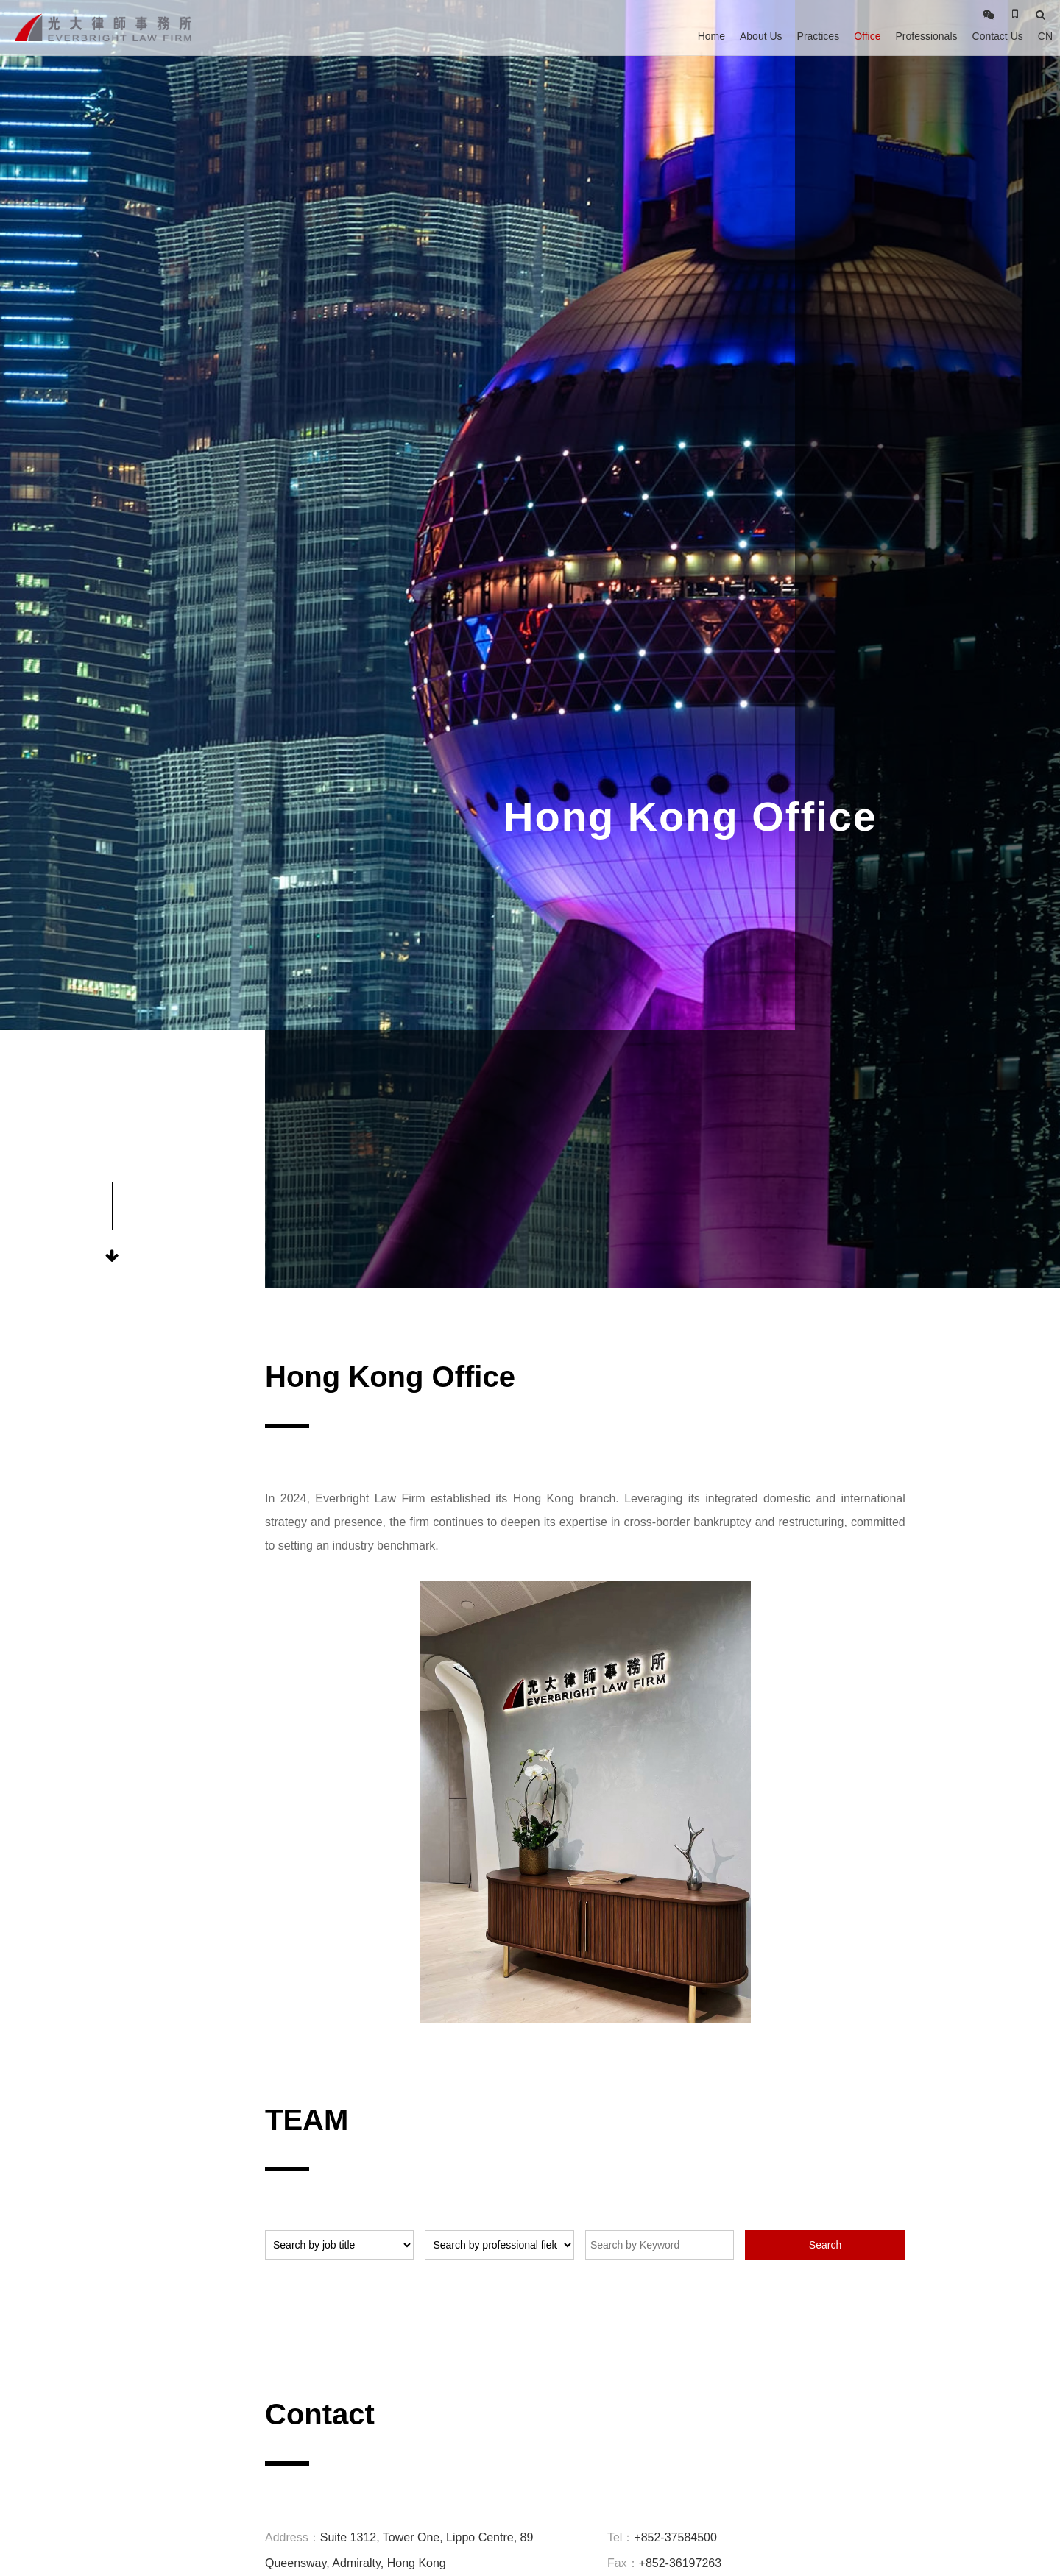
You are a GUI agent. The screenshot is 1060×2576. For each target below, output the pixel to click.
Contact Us (997, 36)
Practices (818, 36)
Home (711, 36)
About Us (761, 36)
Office (867, 36)
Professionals (926, 36)
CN (1045, 36)
